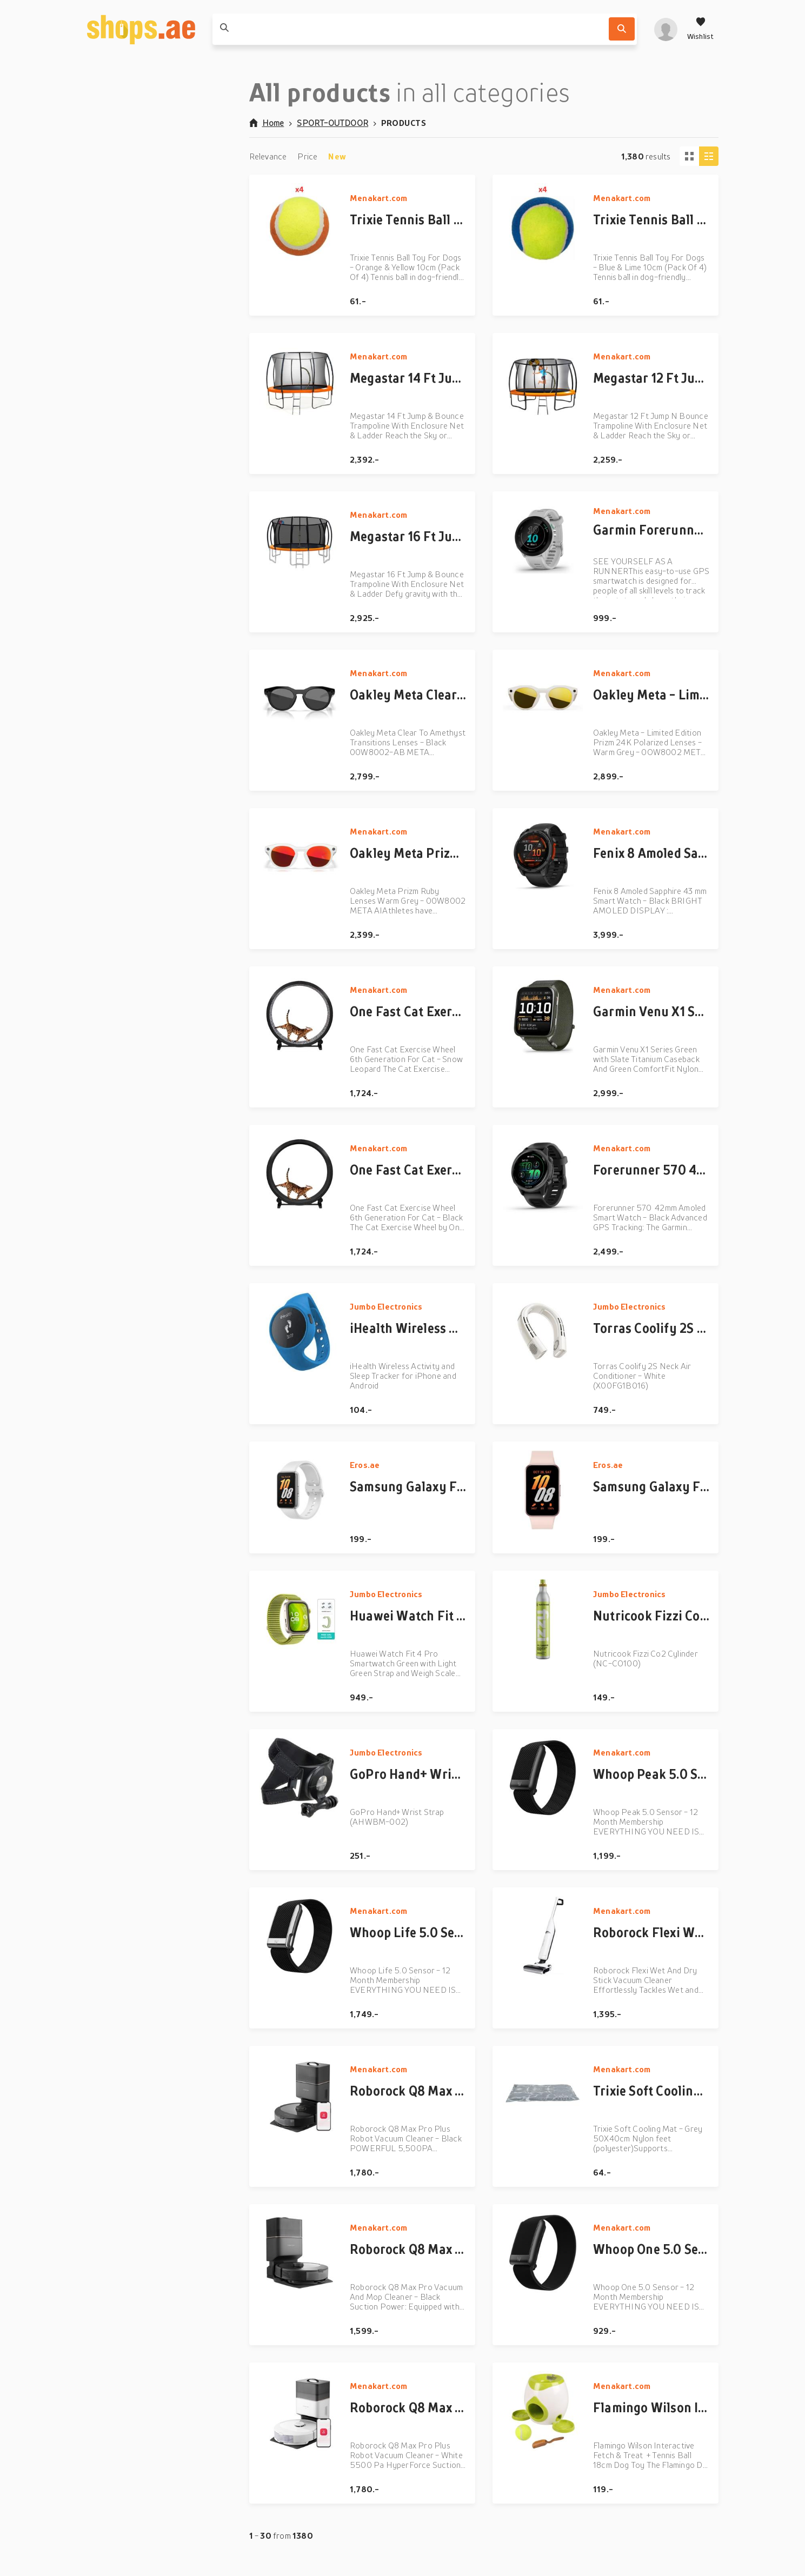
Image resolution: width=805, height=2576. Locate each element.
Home (266, 123)
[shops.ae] (141, 29)
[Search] (622, 29)
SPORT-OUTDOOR (332, 123)
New (337, 156)
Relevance (268, 156)
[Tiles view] (689, 156)
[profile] (665, 29)
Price (307, 156)
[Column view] (708, 156)
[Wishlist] (700, 29)
